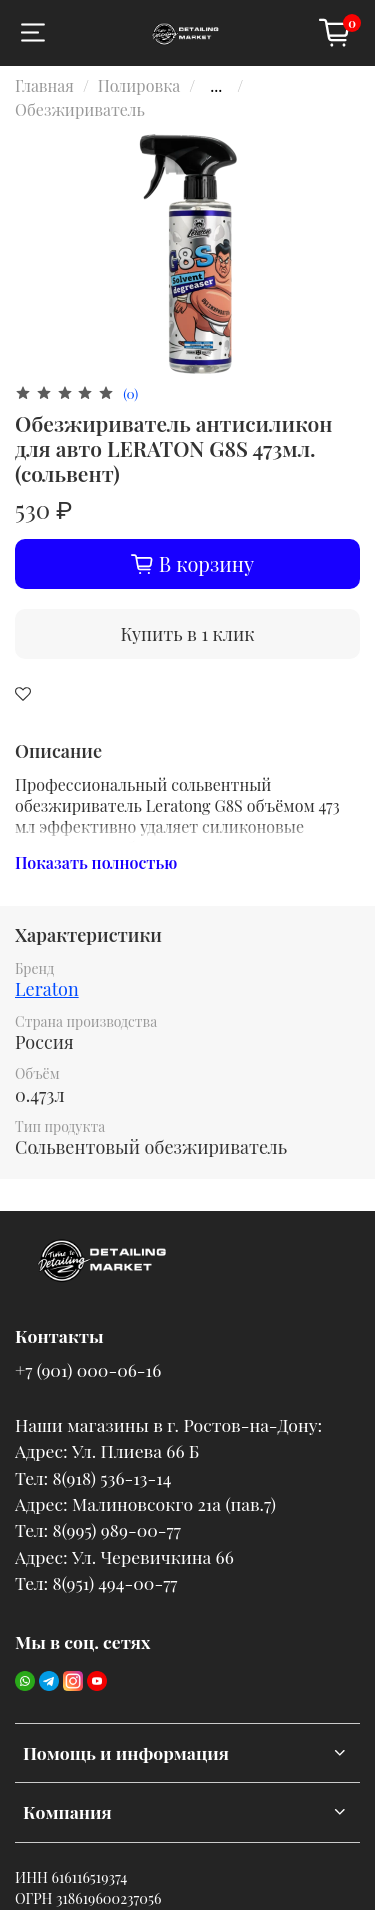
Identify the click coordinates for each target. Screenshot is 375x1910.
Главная (44, 85)
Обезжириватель (80, 109)
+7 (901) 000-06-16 (88, 1369)
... (216, 86)
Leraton (47, 989)
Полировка (139, 85)
